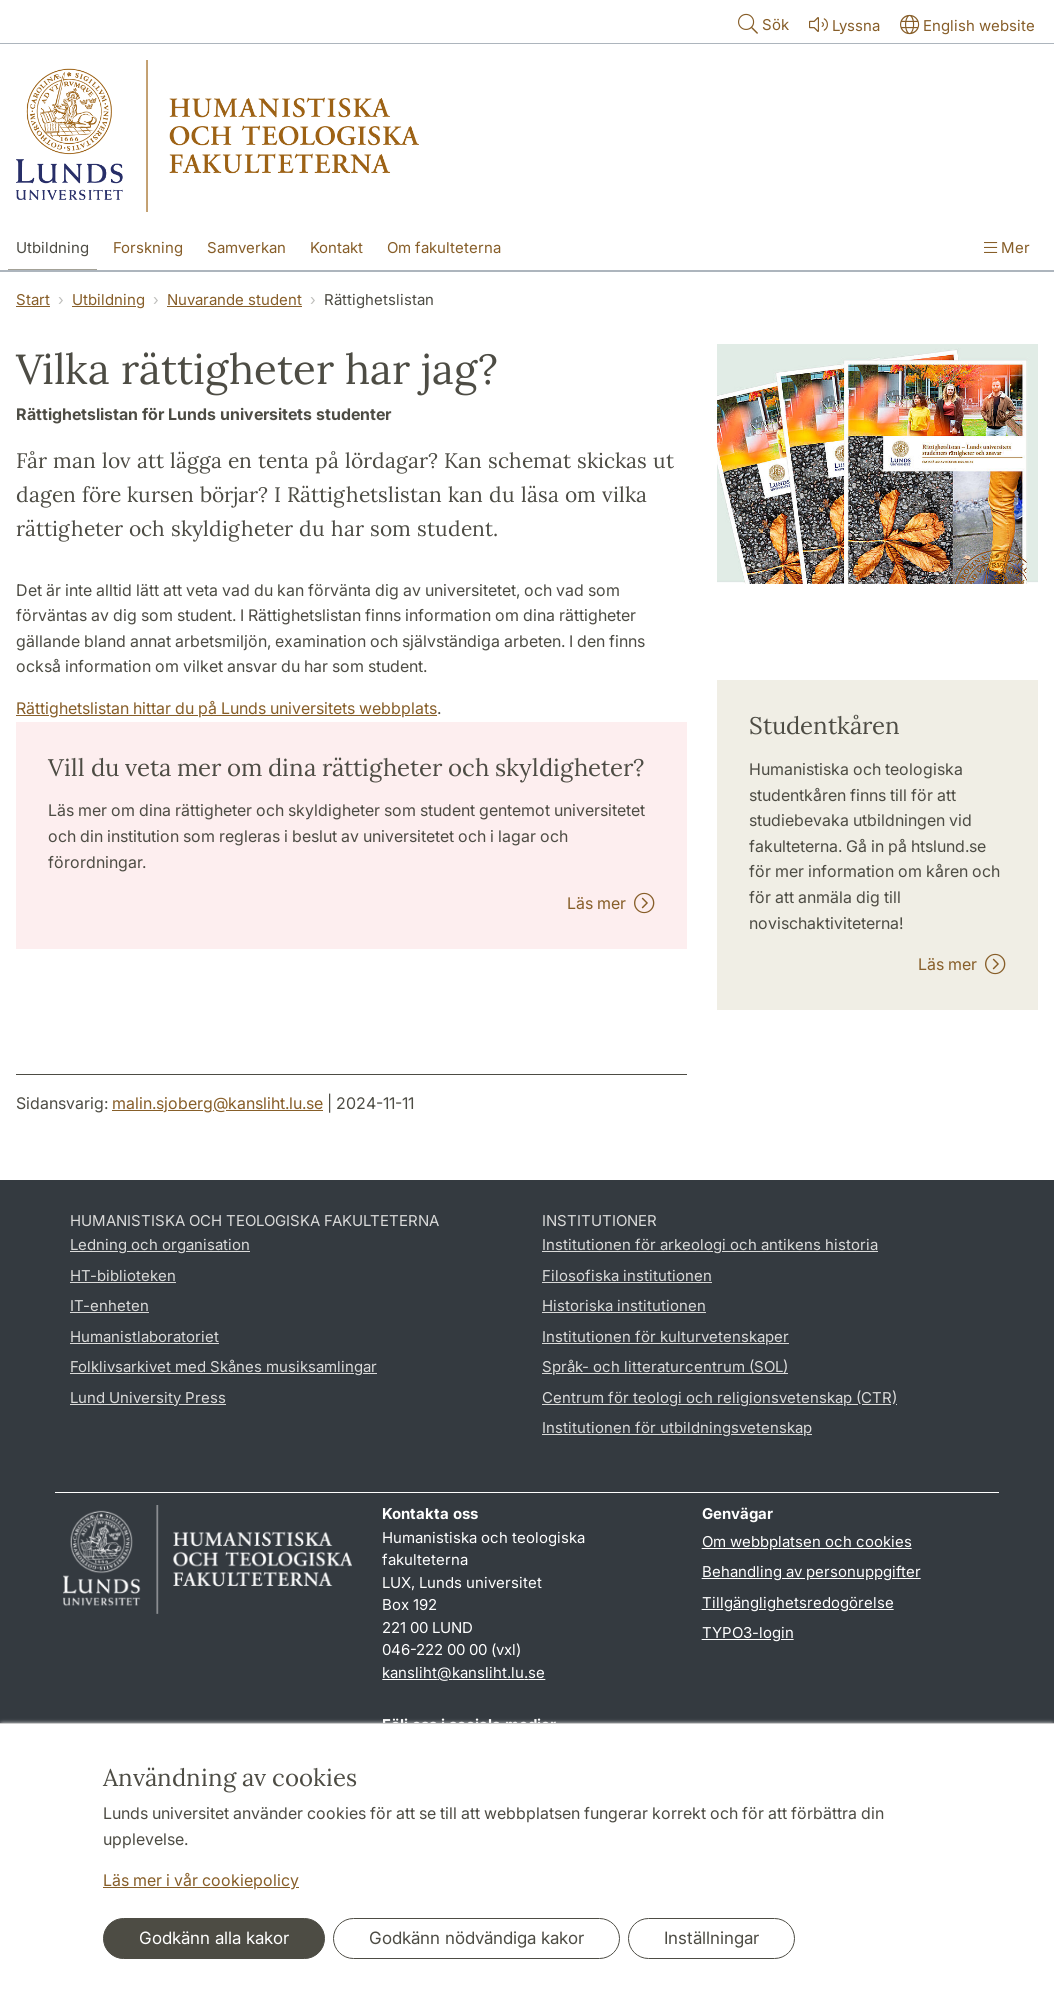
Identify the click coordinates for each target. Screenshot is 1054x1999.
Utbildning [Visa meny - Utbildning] (52, 247)
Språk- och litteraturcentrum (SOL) (665, 1366)
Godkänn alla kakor (214, 1938)
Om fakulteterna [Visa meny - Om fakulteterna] (444, 247)
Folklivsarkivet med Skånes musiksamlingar (223, 1366)
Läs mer (611, 903)
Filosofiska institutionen (627, 1275)
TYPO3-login (748, 1632)
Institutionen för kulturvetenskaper (665, 1336)
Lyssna (842, 24)
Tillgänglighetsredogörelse (798, 1602)
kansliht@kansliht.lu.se (463, 1672)
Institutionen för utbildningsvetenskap (677, 1427)
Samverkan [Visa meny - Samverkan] (246, 247)
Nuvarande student (234, 299)
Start (33, 299)
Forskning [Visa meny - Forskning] (148, 247)
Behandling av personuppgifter (811, 1571)
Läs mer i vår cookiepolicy (201, 1880)
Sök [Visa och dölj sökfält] (761, 23)
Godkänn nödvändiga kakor (476, 1938)
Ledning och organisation (160, 1244)
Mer (1007, 247)
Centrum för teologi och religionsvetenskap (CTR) (719, 1397)
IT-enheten (109, 1305)
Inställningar (711, 1938)
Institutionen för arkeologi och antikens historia (710, 1244)
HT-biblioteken (123, 1275)
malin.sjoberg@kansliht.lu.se (217, 1103)
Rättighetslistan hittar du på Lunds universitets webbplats (226, 708)
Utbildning (108, 299)
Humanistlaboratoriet (144, 1336)
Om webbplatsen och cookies (807, 1541)
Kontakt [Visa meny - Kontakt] (336, 247)
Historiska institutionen (624, 1305)
